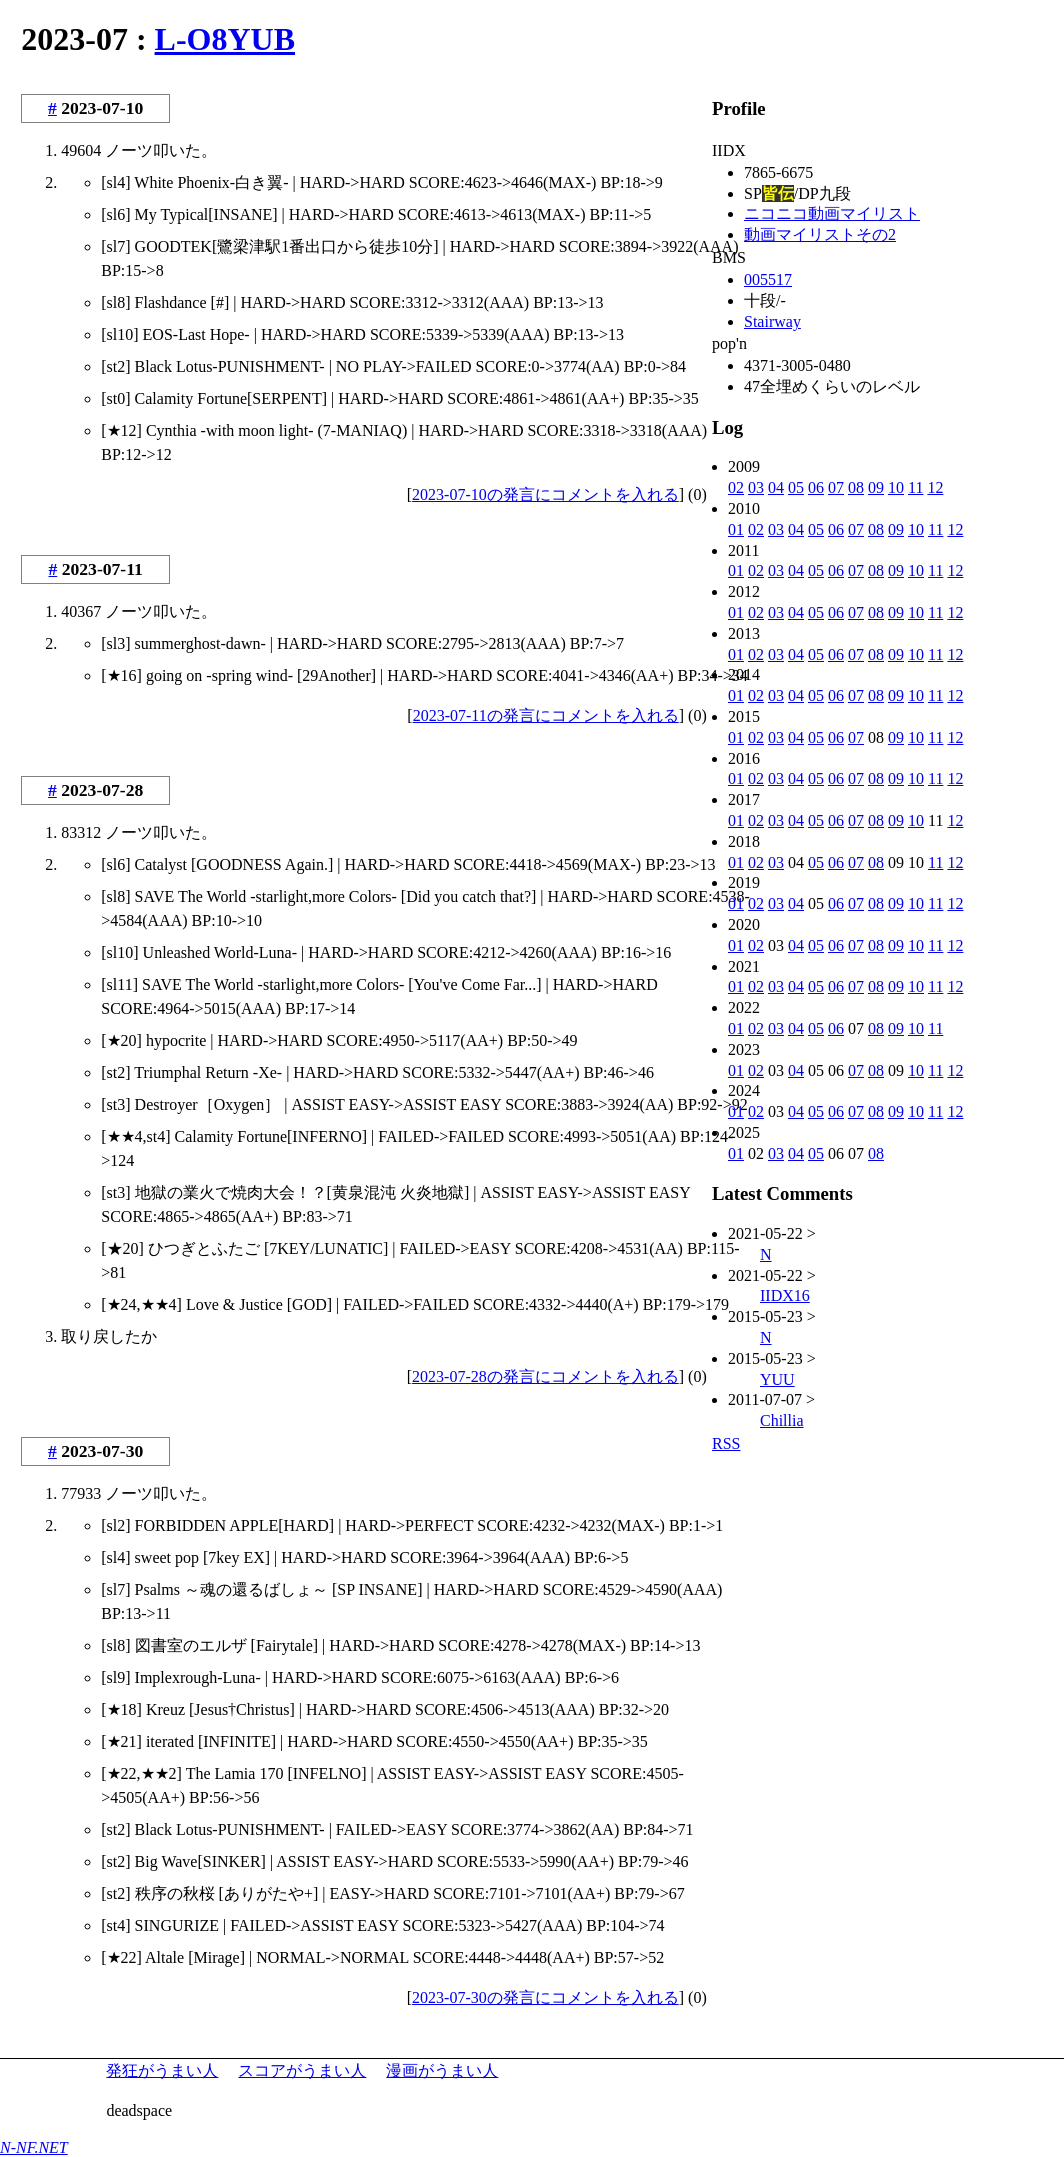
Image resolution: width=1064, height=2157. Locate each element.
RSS (726, 1443)
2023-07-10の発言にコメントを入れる (545, 494)
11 (915, 487)
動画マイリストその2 (820, 234)
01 (736, 529)
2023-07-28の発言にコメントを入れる (545, 1376)
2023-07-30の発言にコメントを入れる (545, 1997)
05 (796, 487)
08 (856, 487)
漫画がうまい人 (442, 2070)
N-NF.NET (34, 2147)
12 (935, 487)
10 (896, 487)
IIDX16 (785, 1295)
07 (836, 487)
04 (776, 487)
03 (756, 487)
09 (876, 487)
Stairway (772, 321)
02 (736, 487)
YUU (777, 1379)
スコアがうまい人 (302, 2070)
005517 (768, 279)
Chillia (782, 1420)
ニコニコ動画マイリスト (832, 213)
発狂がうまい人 (162, 2070)
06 (816, 487)
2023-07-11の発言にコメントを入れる (546, 715)
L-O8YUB (225, 39)
